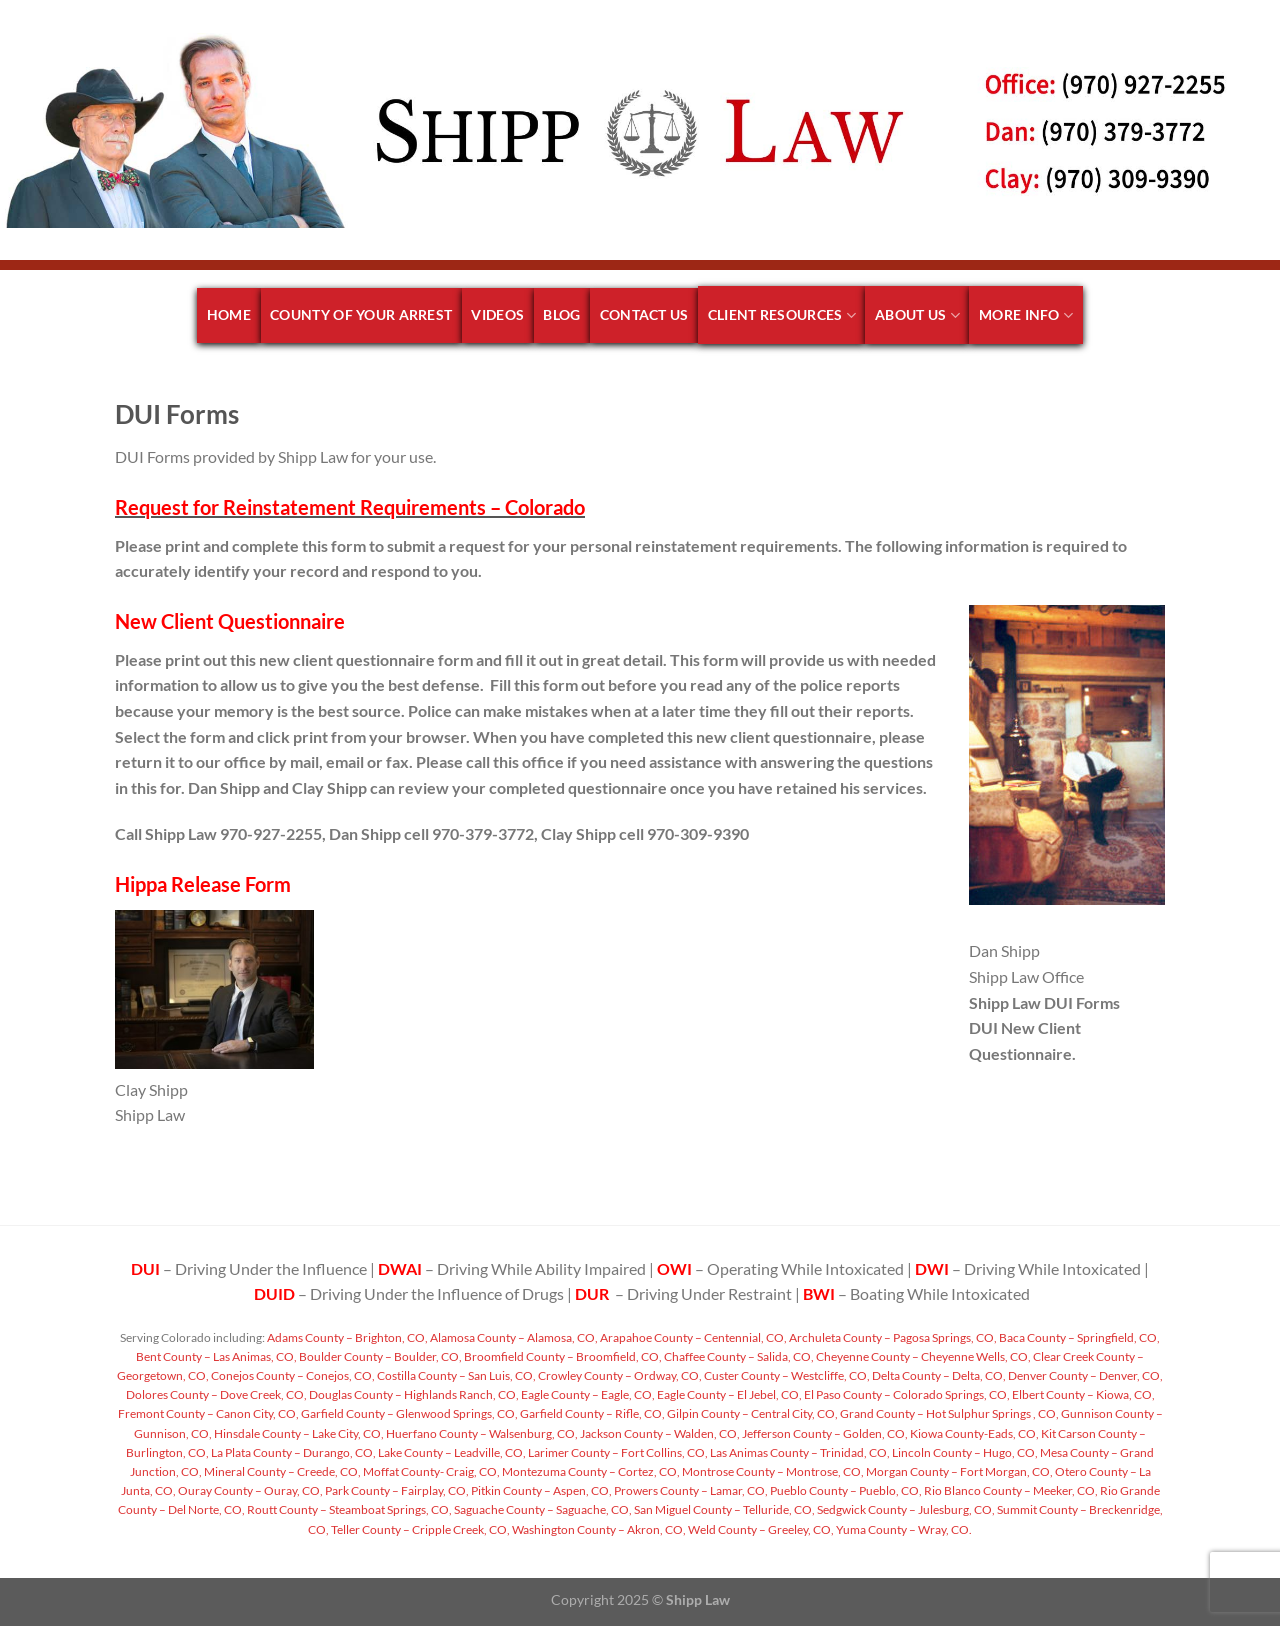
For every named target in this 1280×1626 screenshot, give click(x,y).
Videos (497, 314)
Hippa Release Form (203, 884)
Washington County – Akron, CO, (598, 1529)
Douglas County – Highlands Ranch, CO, (413, 1394)
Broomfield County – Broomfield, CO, (562, 1356)
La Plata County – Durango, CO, (292, 1452)
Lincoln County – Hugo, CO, (964, 1452)
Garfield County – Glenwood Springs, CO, (408, 1413)
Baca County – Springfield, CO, (1078, 1337)
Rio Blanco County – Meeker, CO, (1010, 1490)
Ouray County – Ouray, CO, (249, 1490)
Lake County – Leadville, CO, (451, 1452)
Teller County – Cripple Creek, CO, (419, 1529)
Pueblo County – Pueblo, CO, (845, 1490)
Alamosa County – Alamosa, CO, (513, 1337)
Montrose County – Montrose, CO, (772, 1471)
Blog (561, 314)
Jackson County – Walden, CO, (659, 1433)
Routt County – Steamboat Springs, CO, (348, 1509)
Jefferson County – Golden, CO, (824, 1433)
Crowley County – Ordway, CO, (619, 1375)
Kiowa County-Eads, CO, (973, 1433)
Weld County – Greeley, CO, (760, 1529)
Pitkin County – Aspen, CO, (540, 1490)
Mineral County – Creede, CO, (281, 1471)
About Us (917, 315)
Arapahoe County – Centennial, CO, (692, 1337)
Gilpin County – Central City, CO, (751, 1413)
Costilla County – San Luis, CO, (455, 1375)
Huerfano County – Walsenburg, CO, (481, 1433)
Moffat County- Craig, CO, (430, 1471)
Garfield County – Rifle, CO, (591, 1413)
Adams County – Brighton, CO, (346, 1337)
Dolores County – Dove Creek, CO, (216, 1394)
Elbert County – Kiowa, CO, (1082, 1394)
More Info (1026, 315)
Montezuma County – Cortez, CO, (590, 1471)
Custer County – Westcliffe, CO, (786, 1375)
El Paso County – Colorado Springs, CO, (906, 1394)
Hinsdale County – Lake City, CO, (298, 1433)
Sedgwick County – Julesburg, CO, (905, 1509)
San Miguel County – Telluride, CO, (723, 1509)
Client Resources (782, 315)
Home (229, 314)
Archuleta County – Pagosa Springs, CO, (892, 1337)
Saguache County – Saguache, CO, (542, 1509)
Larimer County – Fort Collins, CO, (617, 1452)
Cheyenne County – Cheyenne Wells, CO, (922, 1356)
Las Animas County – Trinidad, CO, (799, 1452)
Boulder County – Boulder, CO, (379, 1356)
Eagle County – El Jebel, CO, (728, 1394)
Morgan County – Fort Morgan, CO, (958, 1471)
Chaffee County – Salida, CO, (738, 1356)
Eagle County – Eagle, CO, (587, 1394)
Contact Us (644, 314)
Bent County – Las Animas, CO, (216, 1356)
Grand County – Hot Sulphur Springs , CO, (948, 1413)
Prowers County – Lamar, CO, (690, 1490)
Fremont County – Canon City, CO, (208, 1413)
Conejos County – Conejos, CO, (292, 1375)
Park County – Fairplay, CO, (396, 1490)
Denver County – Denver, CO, (1084, 1375)
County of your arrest (361, 314)
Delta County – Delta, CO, (938, 1375)
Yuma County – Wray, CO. (903, 1529)
